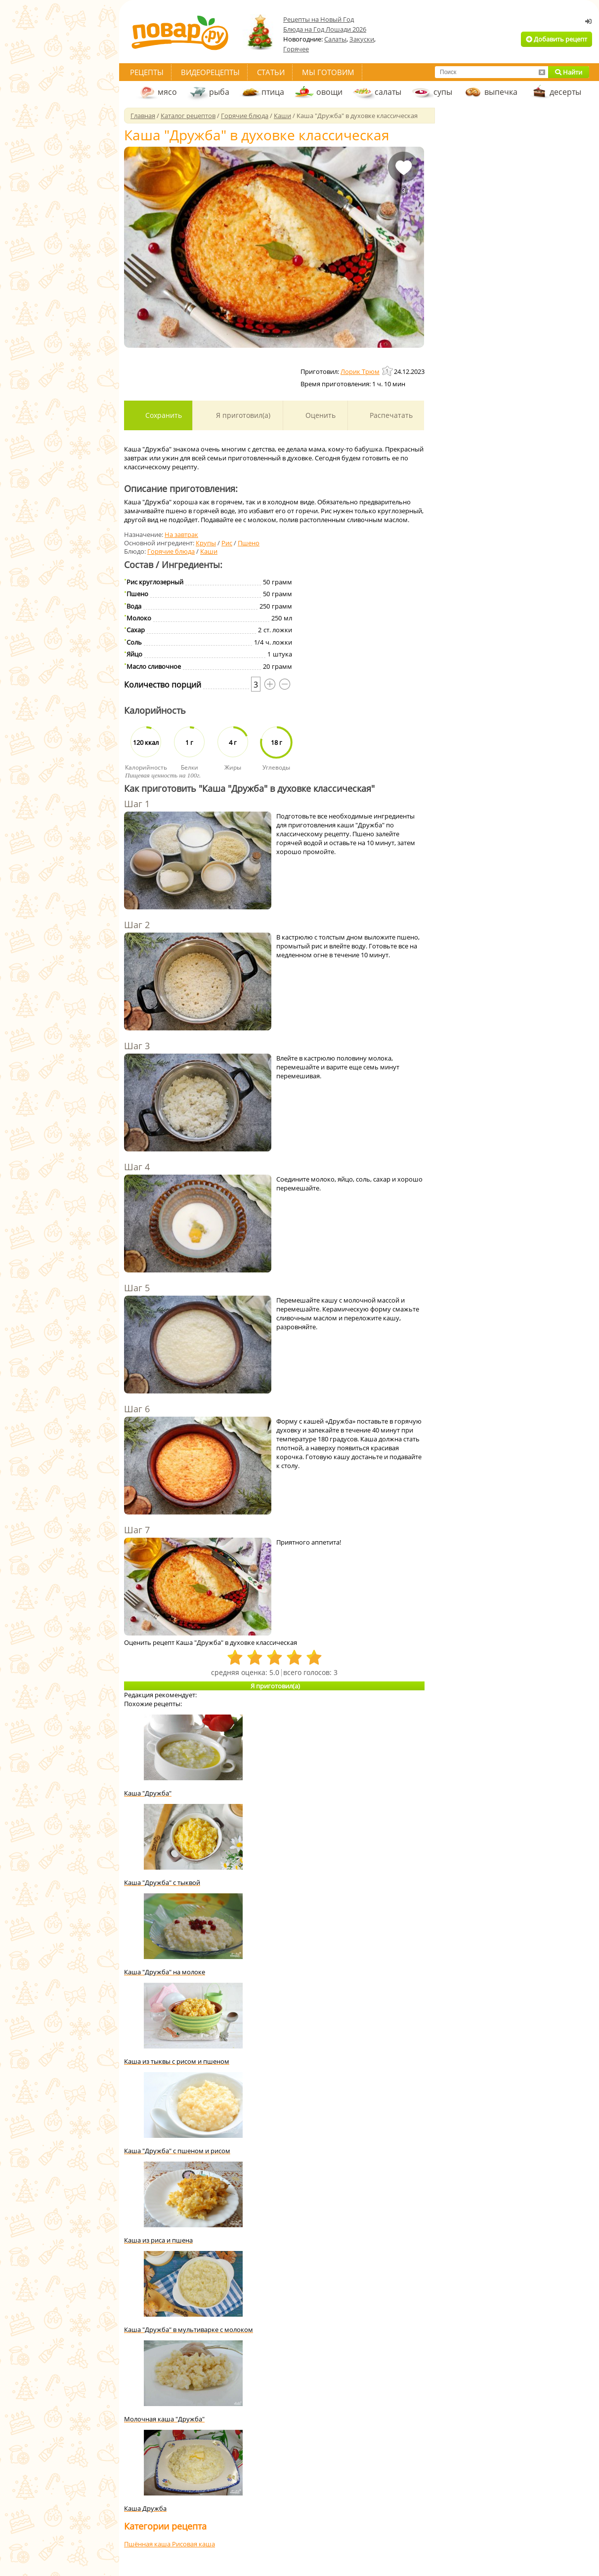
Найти (568, 72)
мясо (167, 91)
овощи (329, 91)
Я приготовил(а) (242, 415)
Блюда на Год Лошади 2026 (324, 29)
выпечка (500, 91)
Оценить (319, 415)
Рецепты (147, 72)
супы (442, 91)
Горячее (296, 48)
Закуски (361, 39)
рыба (219, 91)
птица (272, 91)
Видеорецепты (210, 72)
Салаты (335, 39)
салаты (388, 91)
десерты (565, 91)
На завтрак (181, 534)
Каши (208, 551)
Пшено (248, 542)
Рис (226, 542)
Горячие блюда (171, 551)
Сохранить (162, 415)
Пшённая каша (148, 2543)
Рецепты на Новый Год (318, 19)
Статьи (271, 72)
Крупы (206, 542)
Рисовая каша (193, 2543)
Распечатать (390, 415)
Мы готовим (328, 72)
